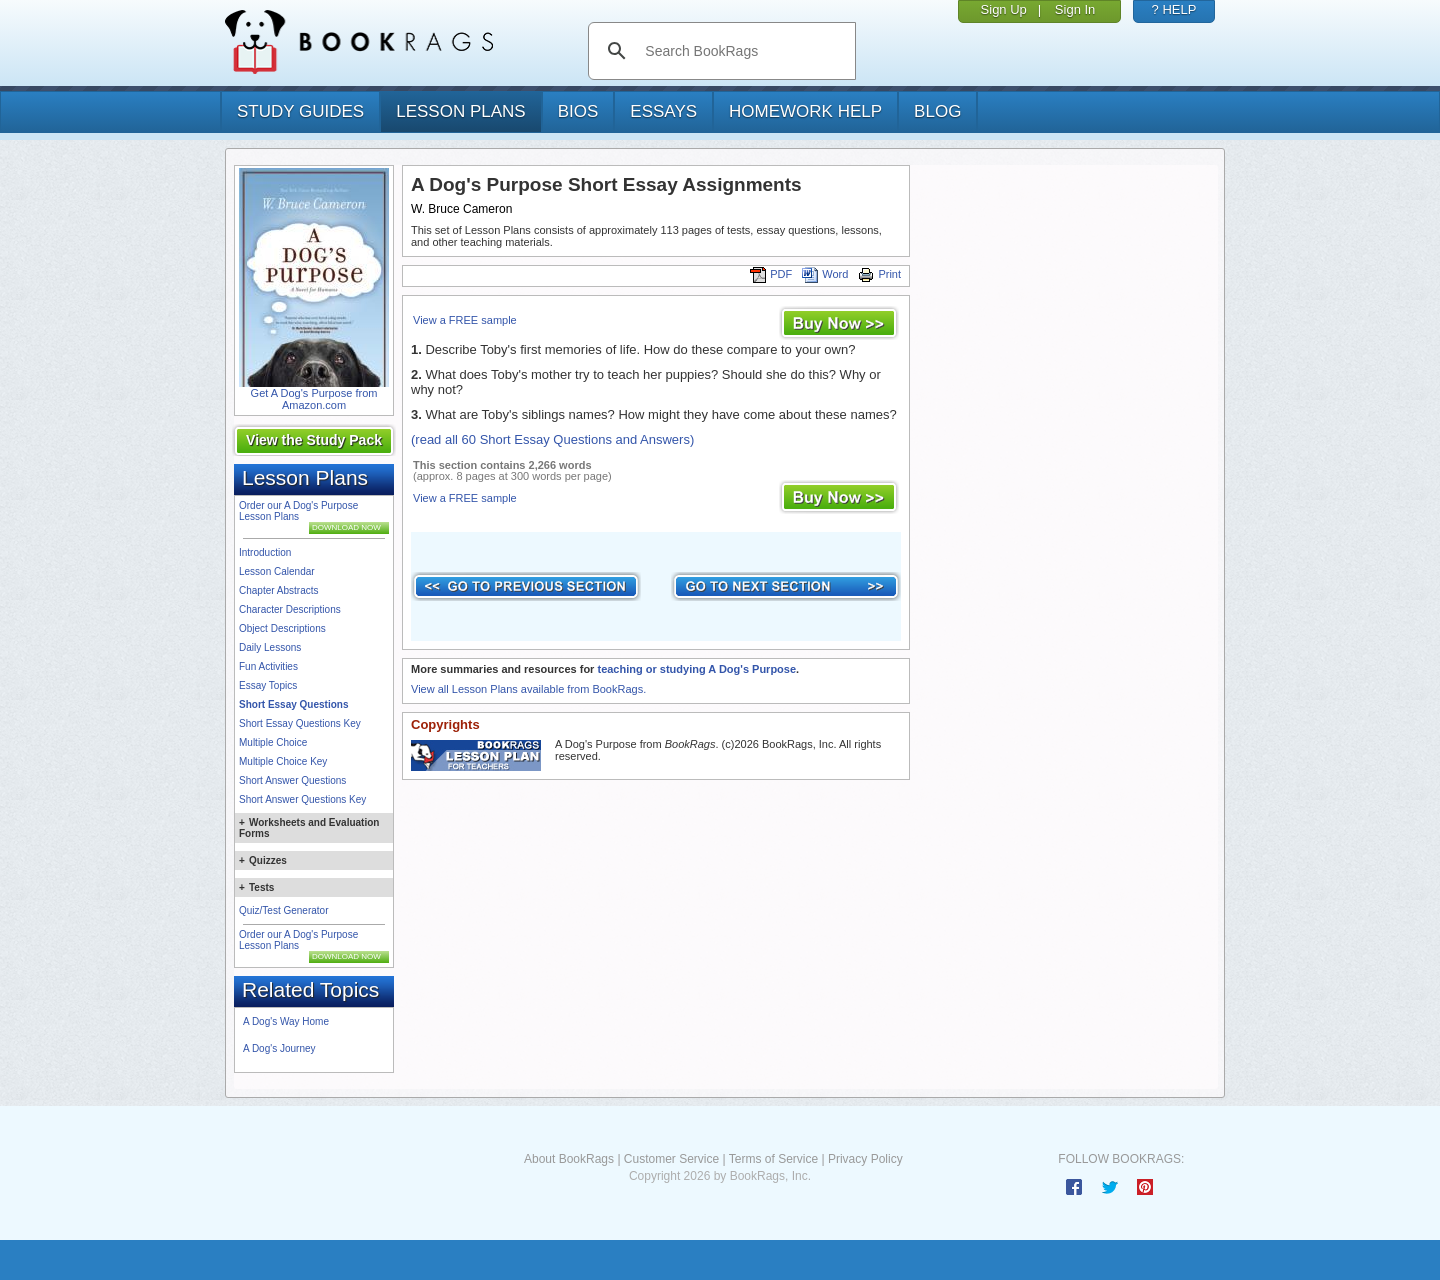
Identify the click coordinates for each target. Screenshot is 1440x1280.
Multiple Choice (273, 742)
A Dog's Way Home (286, 1021)
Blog (937, 111)
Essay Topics (268, 685)
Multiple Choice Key (283, 761)
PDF (771, 274)
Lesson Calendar (277, 571)
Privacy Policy (865, 1159)
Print (879, 274)
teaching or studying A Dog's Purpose (696, 669)
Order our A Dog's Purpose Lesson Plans (298, 511)
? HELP (1174, 9)
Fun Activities (268, 666)
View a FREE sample (465, 320)
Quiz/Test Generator (283, 910)
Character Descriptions (290, 609)
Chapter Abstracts (278, 590)
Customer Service (671, 1159)
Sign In (1075, 9)
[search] (742, 51)
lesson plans (460, 111)
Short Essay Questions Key (300, 723)
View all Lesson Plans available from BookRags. (528, 689)
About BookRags (569, 1159)
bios (578, 111)
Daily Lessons (270, 647)
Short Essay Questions (293, 704)
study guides (300, 111)
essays (663, 111)
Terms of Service (773, 1159)
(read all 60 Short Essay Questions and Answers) (552, 439)
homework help (805, 111)
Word (825, 274)
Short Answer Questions (292, 780)
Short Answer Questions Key (302, 799)
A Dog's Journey (279, 1048)
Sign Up (1004, 9)
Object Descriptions (282, 628)
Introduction (265, 552)
